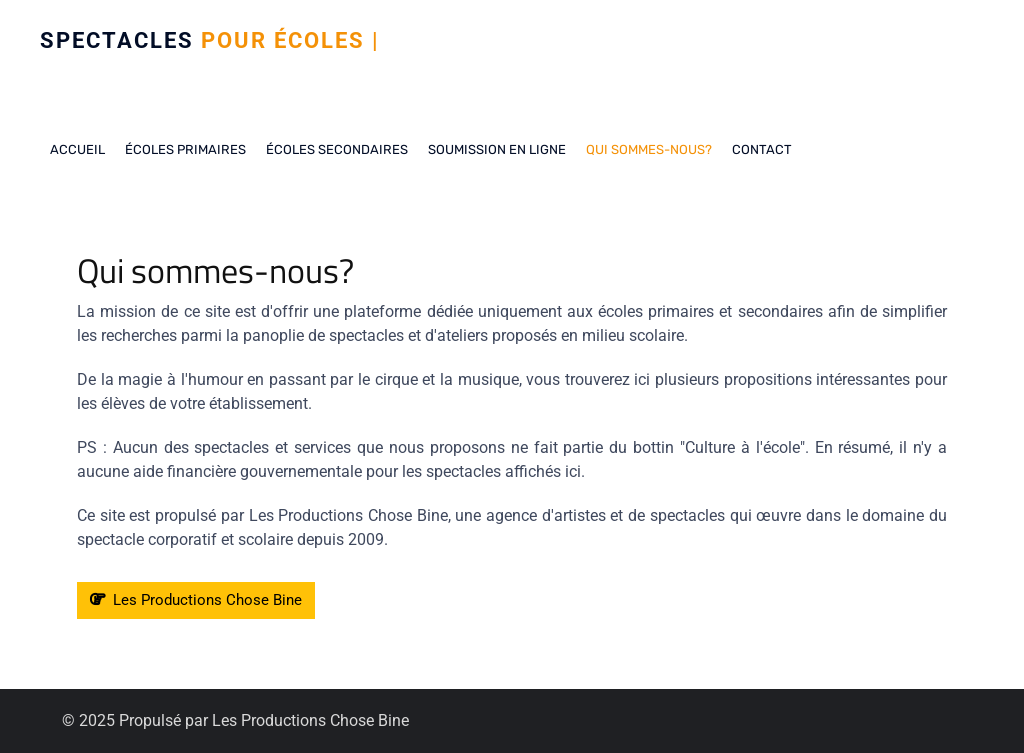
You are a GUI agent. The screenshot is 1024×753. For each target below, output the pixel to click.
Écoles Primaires (185, 149)
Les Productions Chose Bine (196, 600)
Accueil (77, 149)
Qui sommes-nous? (649, 149)
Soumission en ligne (497, 149)
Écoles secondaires (337, 149)
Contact (762, 149)
